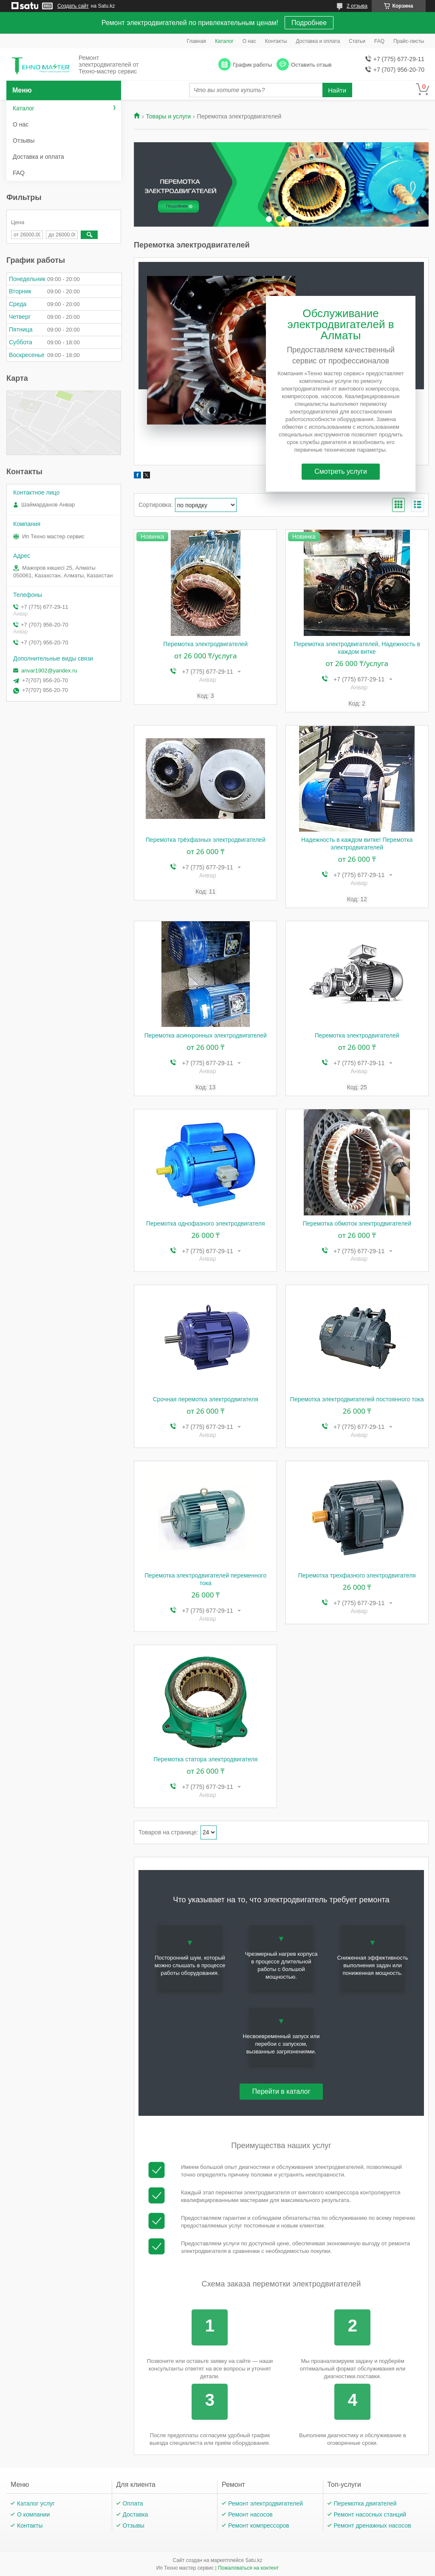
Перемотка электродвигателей (205, 644)
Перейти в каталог (281, 2091)
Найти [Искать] (337, 90)
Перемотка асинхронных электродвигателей (205, 1035)
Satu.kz (253, 2560)
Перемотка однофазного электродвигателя (205, 1223)
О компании (33, 2514)
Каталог (224, 41)
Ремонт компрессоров (258, 2525)
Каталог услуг (36, 2503)
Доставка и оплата (318, 41)
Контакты (276, 41)
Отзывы (23, 140)
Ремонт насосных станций (370, 2514)
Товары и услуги (168, 116)
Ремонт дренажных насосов (372, 2525)
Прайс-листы (408, 41)
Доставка (135, 2514)
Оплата (133, 2503)
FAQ (379, 41)
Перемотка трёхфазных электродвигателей (206, 839)
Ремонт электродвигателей (265, 2503)
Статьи (357, 41)
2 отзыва (357, 6)
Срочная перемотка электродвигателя (205, 1399)
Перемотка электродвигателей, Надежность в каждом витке (357, 648)
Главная (196, 41)
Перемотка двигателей (365, 2503)
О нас (249, 41)
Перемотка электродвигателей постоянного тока (357, 1399)
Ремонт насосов (250, 2514)
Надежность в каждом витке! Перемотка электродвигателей (356, 843)
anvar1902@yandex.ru (49, 670)
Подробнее (309, 22)
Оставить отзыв (311, 65)
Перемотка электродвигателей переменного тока (205, 1579)
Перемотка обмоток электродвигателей (356, 1223)
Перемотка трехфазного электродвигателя (357, 1575)
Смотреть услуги (340, 471)
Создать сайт (73, 6)
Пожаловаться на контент (248, 2568)
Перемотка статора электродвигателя (205, 1759)
